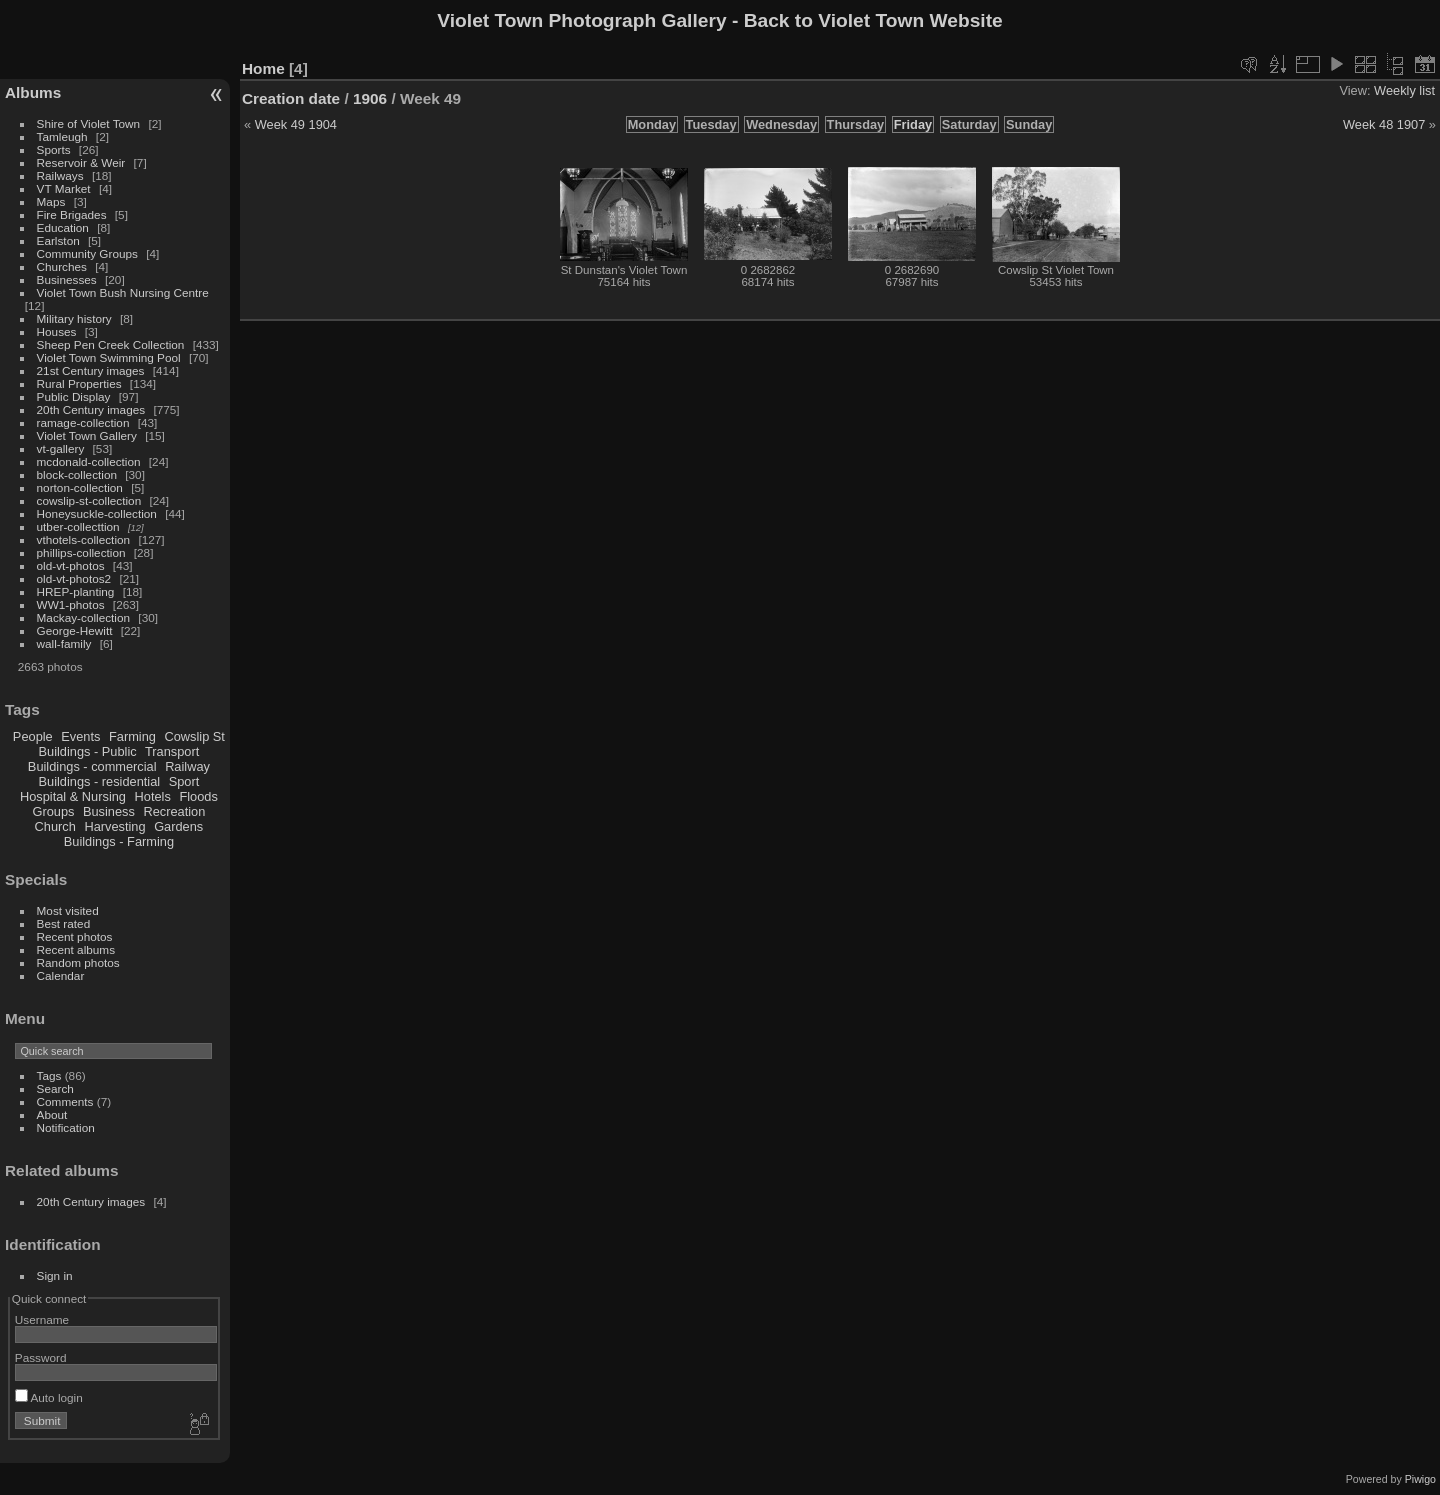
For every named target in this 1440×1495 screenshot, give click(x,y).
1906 (370, 98)
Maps (51, 201)
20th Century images (91, 409)
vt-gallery (61, 448)
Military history (74, 318)
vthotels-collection (84, 539)
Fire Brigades (72, 214)
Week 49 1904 (296, 124)
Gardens (178, 826)
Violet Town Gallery (87, 435)
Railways (60, 175)
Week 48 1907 (1384, 124)
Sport (184, 781)
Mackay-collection (84, 617)
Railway (187, 766)
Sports (54, 149)
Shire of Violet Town (89, 123)
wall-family (64, 643)
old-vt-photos (71, 565)
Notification (66, 1127)
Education (63, 227)
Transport (172, 751)
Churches (62, 266)
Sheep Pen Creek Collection (111, 344)
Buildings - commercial (92, 766)
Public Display (74, 396)
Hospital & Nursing (73, 796)
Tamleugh (62, 136)
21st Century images (91, 370)
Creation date (291, 98)
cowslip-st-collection (89, 500)
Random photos (78, 962)
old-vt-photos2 (74, 578)
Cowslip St (194, 736)
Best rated (64, 923)
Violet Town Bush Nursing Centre (123, 292)
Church (55, 826)
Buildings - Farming (119, 841)
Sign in (55, 1275)
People (33, 736)
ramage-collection (83, 422)
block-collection (77, 474)
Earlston (58, 240)
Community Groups (87, 253)
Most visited (68, 910)
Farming (132, 736)
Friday (913, 124)
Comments (65, 1101)
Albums (33, 92)
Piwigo (1420, 1479)
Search (55, 1088)
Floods (198, 796)
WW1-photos (71, 604)
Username (42, 1319)
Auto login (49, 1397)
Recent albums (76, 949)
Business (109, 811)
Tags (49, 1075)
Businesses (67, 279)
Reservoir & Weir (81, 162)
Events (80, 736)
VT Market (64, 188)
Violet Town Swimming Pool (109, 357)
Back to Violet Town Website (873, 20)
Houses (57, 331)
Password (41, 1357)
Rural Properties (79, 383)
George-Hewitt (75, 630)
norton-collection (80, 487)
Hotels (153, 796)
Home (263, 68)
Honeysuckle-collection (97, 513)
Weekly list (1404, 90)
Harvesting (114, 826)
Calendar (61, 975)
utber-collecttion (78, 526)
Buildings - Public (88, 751)
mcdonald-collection (89, 461)
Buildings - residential (100, 781)
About (52, 1114)
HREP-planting (76, 591)
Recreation (174, 811)
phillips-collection (81, 552)
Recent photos (75, 936)
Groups (53, 811)
